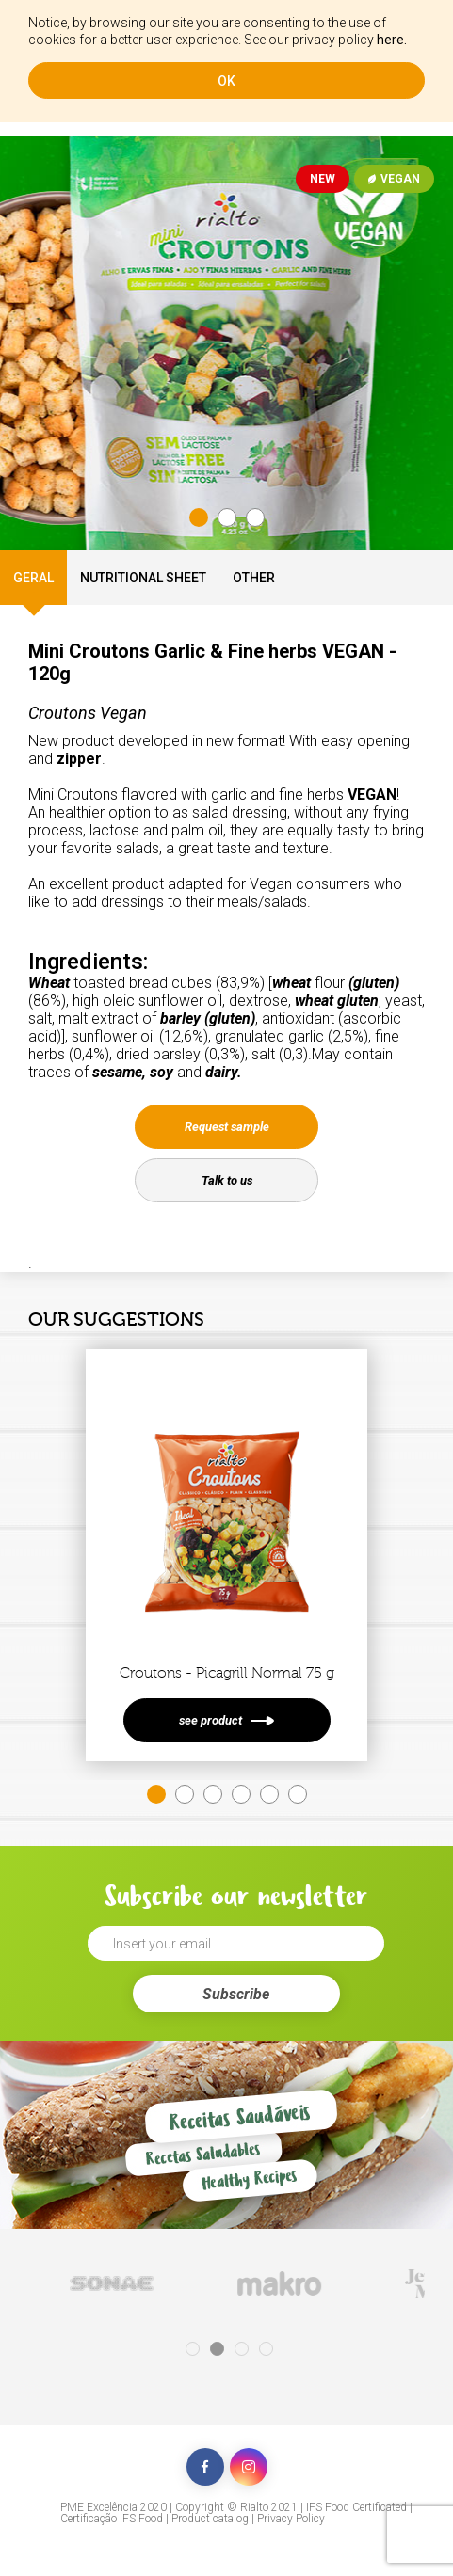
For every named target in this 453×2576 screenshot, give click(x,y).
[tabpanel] (226, 343)
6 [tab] (297, 1794)
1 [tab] (198, 517)
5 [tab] (269, 1794)
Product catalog (210, 2518)
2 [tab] (227, 517)
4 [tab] (241, 1794)
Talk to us (227, 1180)
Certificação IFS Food (111, 2518)
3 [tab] (255, 517)
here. (392, 39)
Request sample (227, 1127)
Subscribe (235, 1994)
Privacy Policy (291, 2518)
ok (226, 80)
